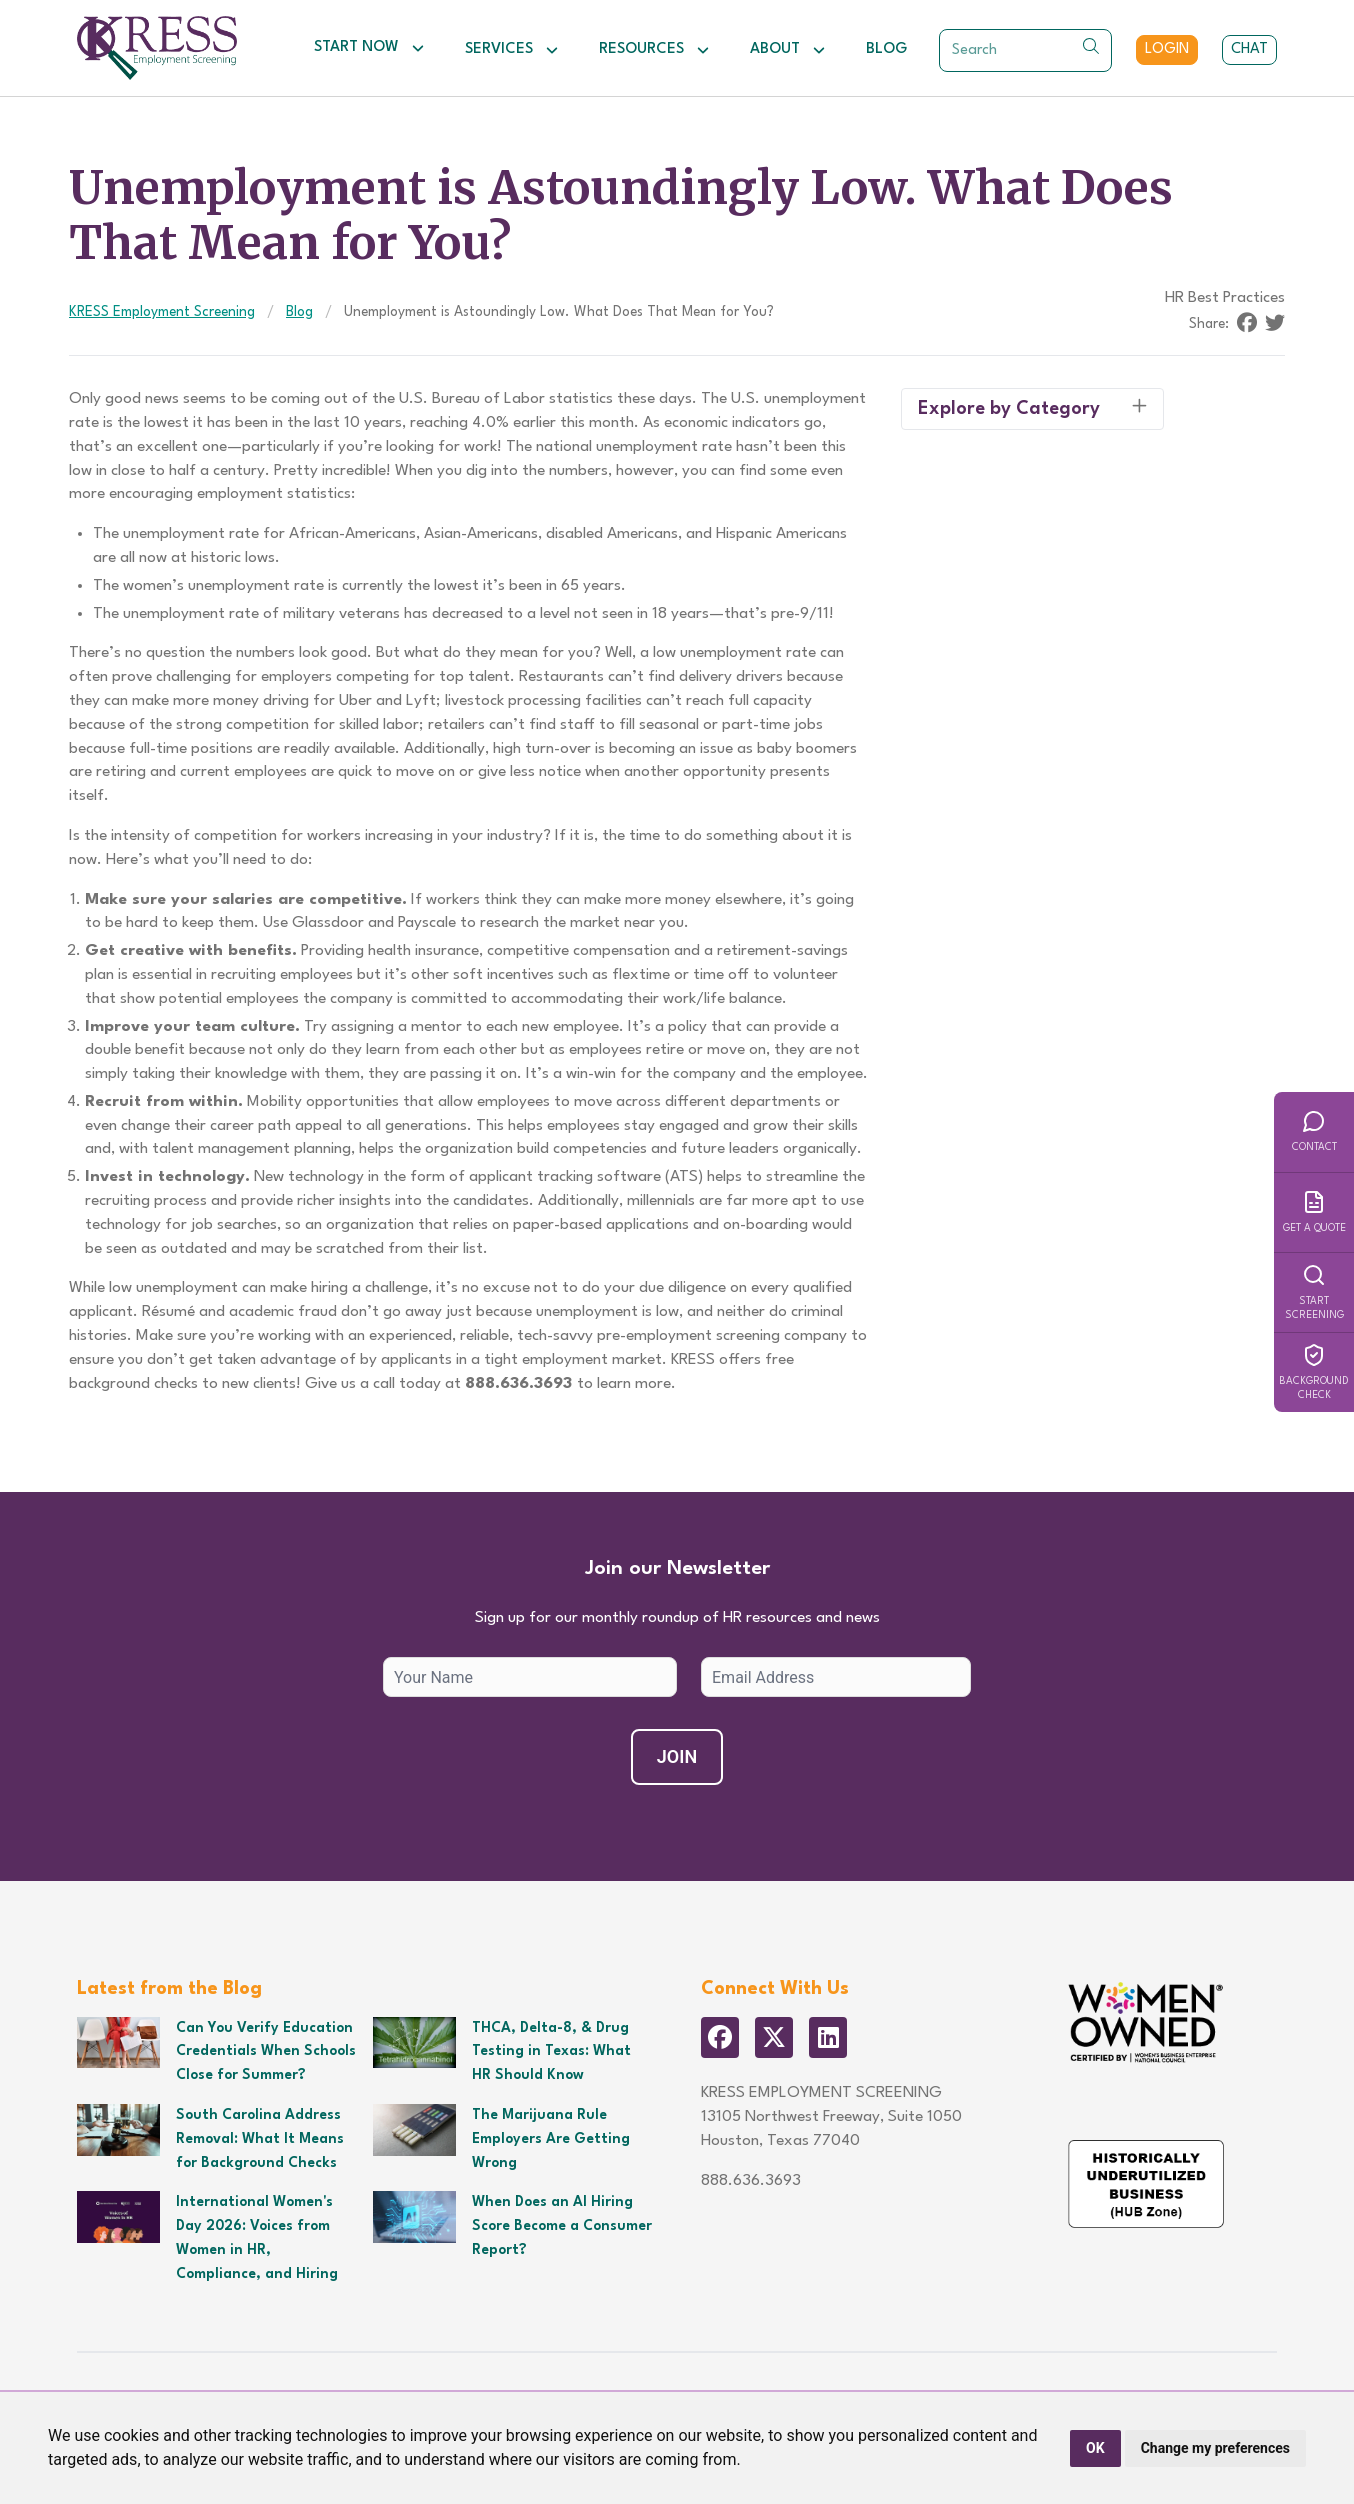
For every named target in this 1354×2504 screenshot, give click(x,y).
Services (512, 50)
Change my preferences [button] (1215, 2448)
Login (1167, 49)
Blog (886, 49)
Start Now (369, 48)
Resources (654, 50)
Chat (1249, 49)
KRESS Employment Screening (162, 312)
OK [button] (1095, 2448)
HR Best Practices (1225, 298)
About (788, 50)
